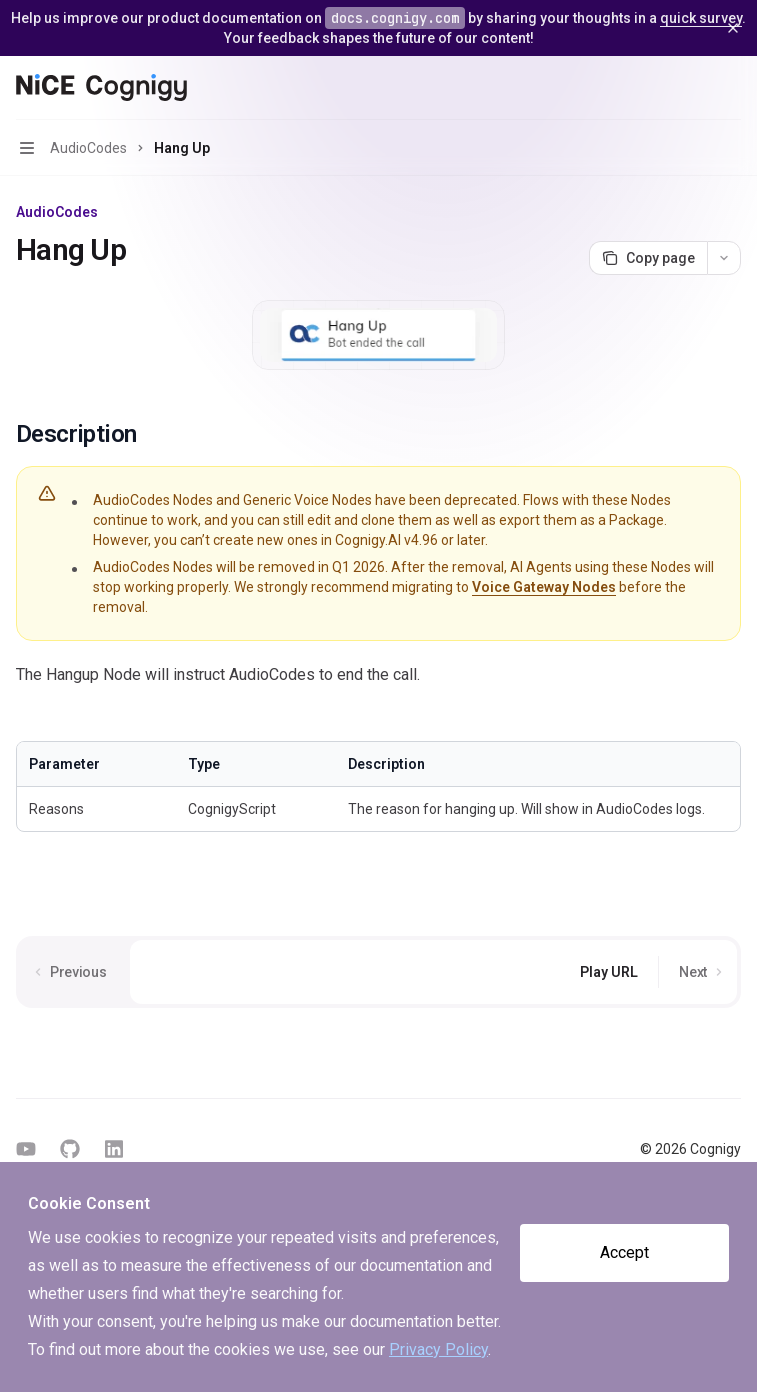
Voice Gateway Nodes (544, 587)
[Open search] (693, 88)
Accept (624, 1252)
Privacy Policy (438, 1349)
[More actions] (731, 88)
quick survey (701, 18)
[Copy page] (648, 258)
